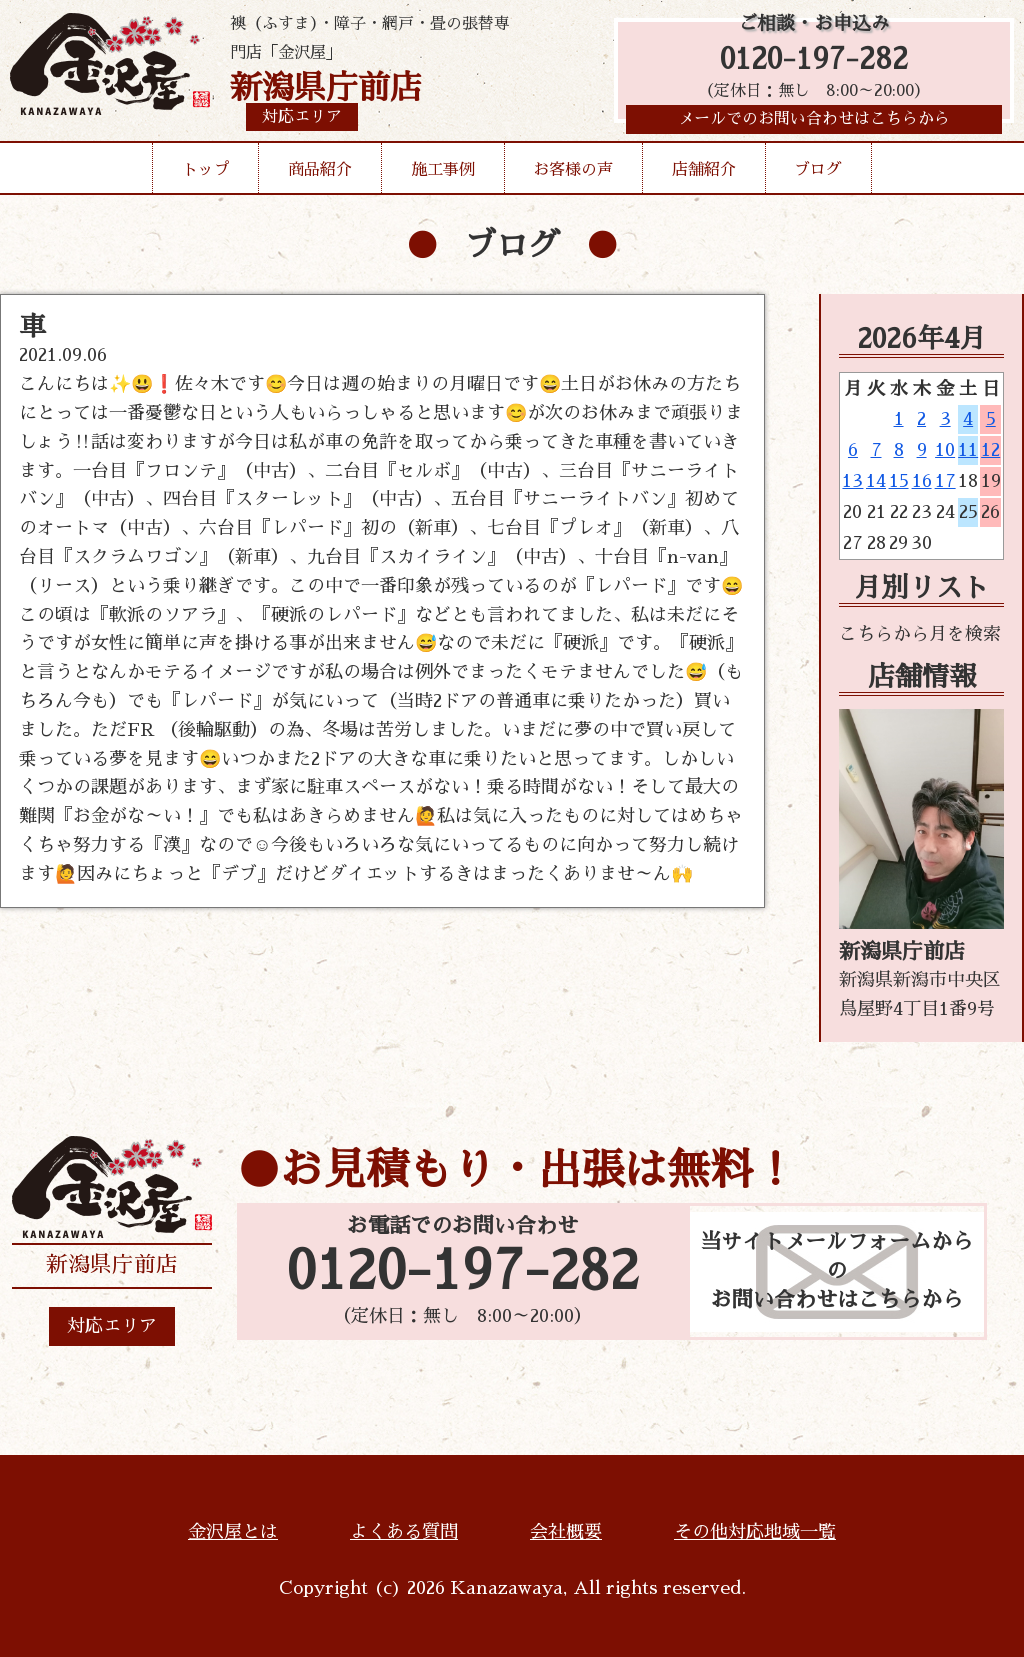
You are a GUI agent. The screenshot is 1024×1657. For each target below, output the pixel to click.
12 (990, 450)
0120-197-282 (814, 62)
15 (899, 481)
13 (852, 481)
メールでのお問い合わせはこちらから (814, 125)
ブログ (818, 174)
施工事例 (443, 174)
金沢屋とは (233, 1532)
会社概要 (566, 1532)
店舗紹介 (704, 174)
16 (922, 481)
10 (945, 450)
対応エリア (112, 1326)
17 (945, 481)
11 (968, 450)
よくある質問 (404, 1532)
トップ (206, 174)
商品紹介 (320, 174)
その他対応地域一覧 (755, 1532)
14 (876, 481)
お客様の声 (573, 174)
